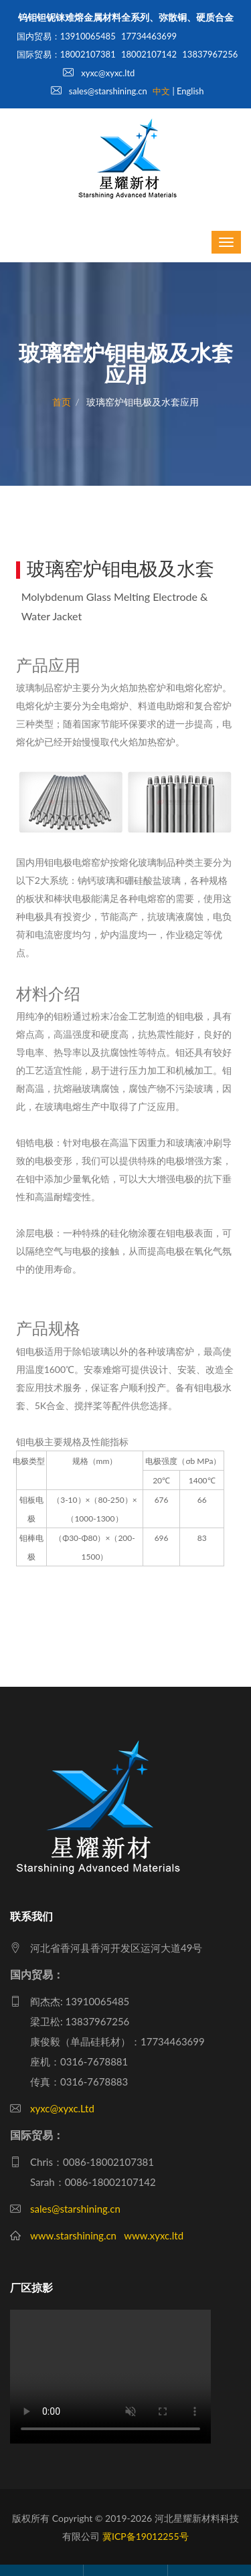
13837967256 (210, 54)
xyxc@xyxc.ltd (99, 73)
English (190, 91)
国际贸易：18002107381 (66, 54)
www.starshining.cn (73, 2235)
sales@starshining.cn (99, 91)
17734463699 (149, 36)
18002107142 (149, 54)
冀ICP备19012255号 (145, 2536)
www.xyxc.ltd (153, 2235)
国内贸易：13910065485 (66, 36)
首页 (61, 401)
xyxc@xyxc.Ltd (62, 2108)
